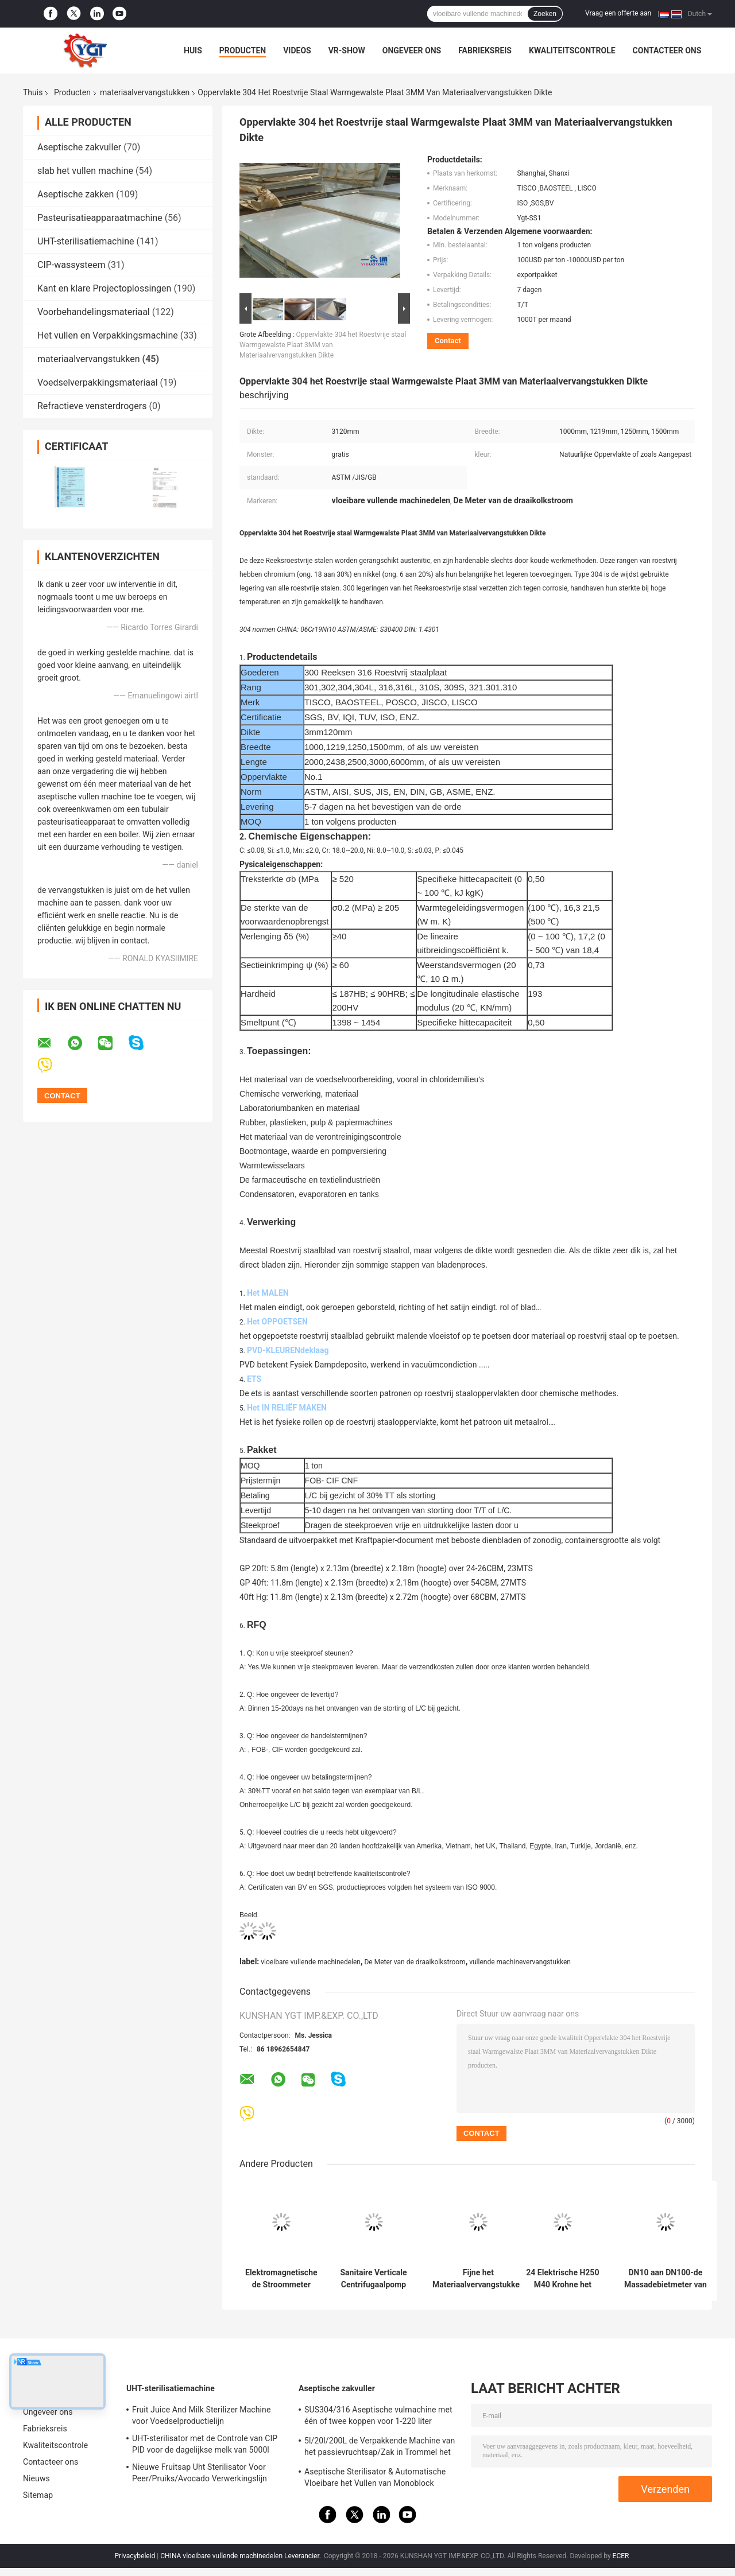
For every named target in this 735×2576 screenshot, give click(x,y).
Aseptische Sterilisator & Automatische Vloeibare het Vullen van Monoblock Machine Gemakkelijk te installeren (375, 2479)
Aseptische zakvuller (79, 147)
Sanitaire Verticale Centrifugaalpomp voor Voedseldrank (374, 2279)
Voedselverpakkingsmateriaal (97, 382)
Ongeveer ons (411, 50)
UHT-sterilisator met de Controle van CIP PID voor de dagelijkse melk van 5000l (204, 2444)
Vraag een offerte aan (618, 13)
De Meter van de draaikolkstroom (414, 1962)
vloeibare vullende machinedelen (311, 1962)
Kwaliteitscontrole (572, 50)
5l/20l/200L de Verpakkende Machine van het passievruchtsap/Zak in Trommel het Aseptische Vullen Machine (379, 2448)
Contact (448, 340)
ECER (621, 2556)
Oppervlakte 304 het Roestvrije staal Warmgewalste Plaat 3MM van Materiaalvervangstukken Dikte (322, 345)
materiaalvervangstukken (144, 92)
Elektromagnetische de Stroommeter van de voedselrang (281, 2279)
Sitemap (38, 2495)
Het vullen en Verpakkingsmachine (107, 335)
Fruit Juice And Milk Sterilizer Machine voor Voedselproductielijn (201, 2415)
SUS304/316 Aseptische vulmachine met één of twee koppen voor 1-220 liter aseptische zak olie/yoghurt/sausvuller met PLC (378, 2417)
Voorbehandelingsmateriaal (93, 311)
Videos (297, 50)
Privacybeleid (135, 2556)
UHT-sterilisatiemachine (85, 241)
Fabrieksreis (485, 50)
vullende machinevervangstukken (520, 1962)
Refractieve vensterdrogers (91, 406)
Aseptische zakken (75, 194)
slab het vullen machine (85, 170)
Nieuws (36, 2478)
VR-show (346, 50)
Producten (242, 50)
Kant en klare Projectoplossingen (104, 288)
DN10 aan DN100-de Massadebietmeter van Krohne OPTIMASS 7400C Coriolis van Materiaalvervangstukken (665, 2279)
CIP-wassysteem (71, 264)
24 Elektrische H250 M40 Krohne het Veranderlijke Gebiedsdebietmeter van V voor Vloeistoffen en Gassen (562, 2279)
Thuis (32, 92)
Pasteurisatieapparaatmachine (100, 217)
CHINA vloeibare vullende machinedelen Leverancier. (241, 2556)
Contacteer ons (667, 50)
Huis (193, 50)
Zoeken (544, 14)
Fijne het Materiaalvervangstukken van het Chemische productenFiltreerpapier (478, 2279)
